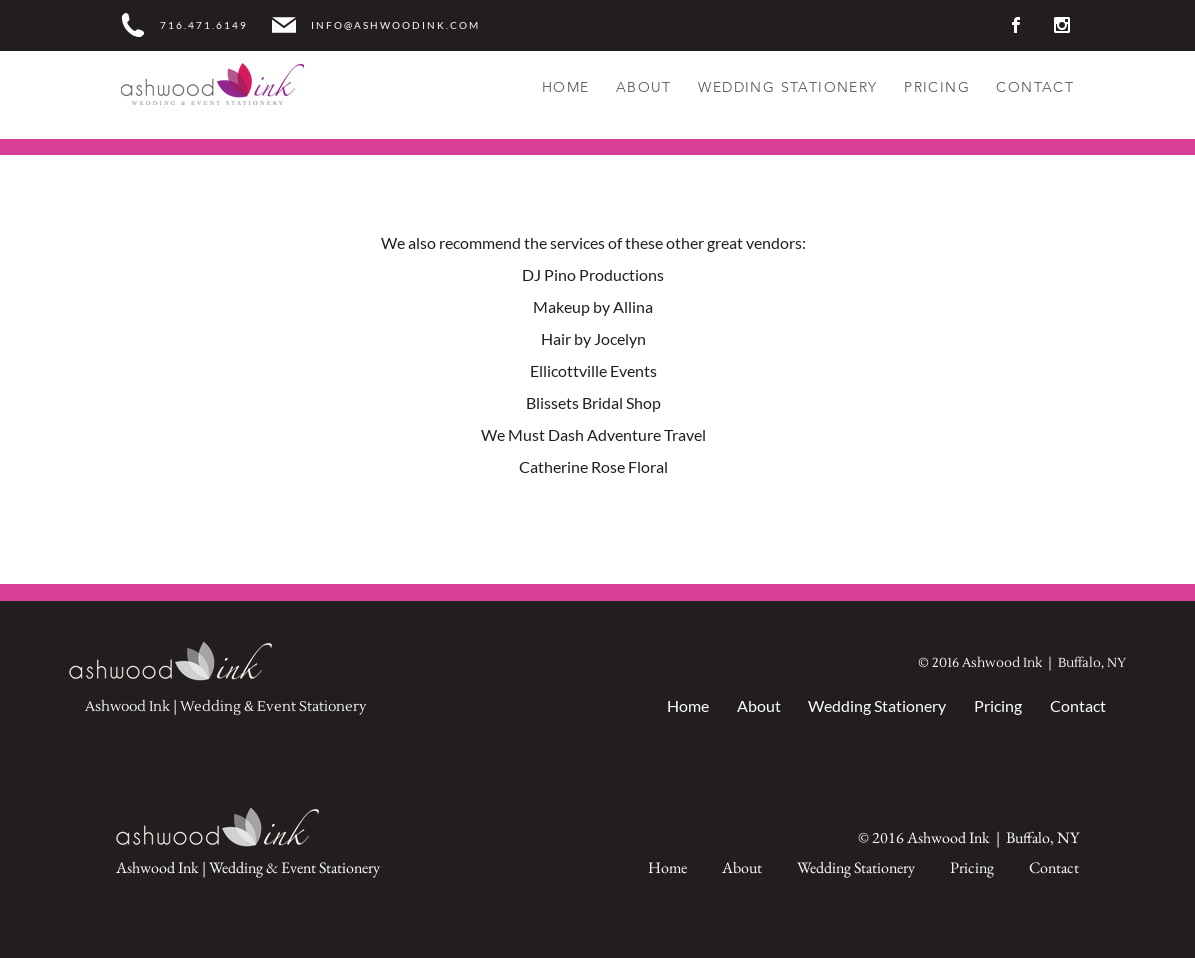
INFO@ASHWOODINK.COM (395, 25)
